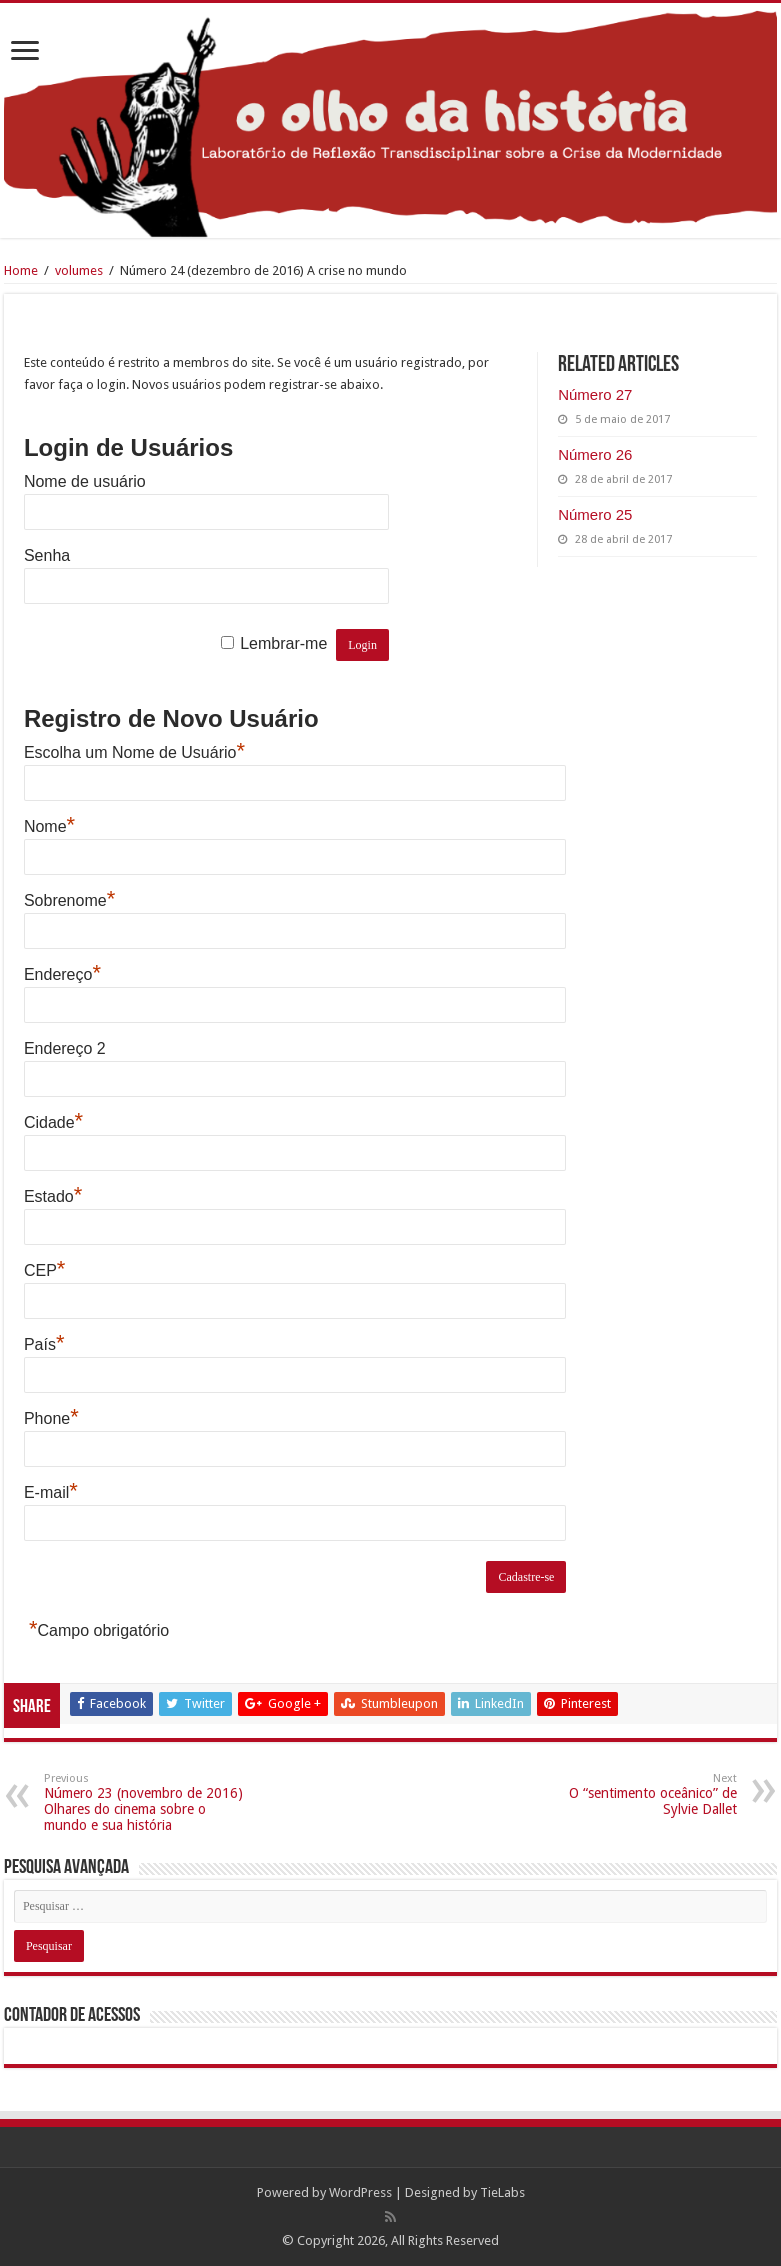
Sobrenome (69, 900)
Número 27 (595, 394)
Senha (47, 555)
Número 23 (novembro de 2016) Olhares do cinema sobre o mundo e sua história (146, 1802)
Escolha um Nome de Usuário (134, 752)
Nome (49, 826)
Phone (51, 1418)
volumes (79, 270)
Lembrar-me (283, 643)
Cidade (53, 1122)
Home (21, 270)
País (44, 1344)
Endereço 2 (65, 1048)
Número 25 (595, 514)
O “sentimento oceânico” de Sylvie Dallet (634, 1794)
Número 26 (595, 454)
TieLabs (502, 2192)
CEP (44, 1270)
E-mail (51, 1492)
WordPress (360, 2192)
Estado (53, 1196)
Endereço (62, 974)
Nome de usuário (85, 481)
